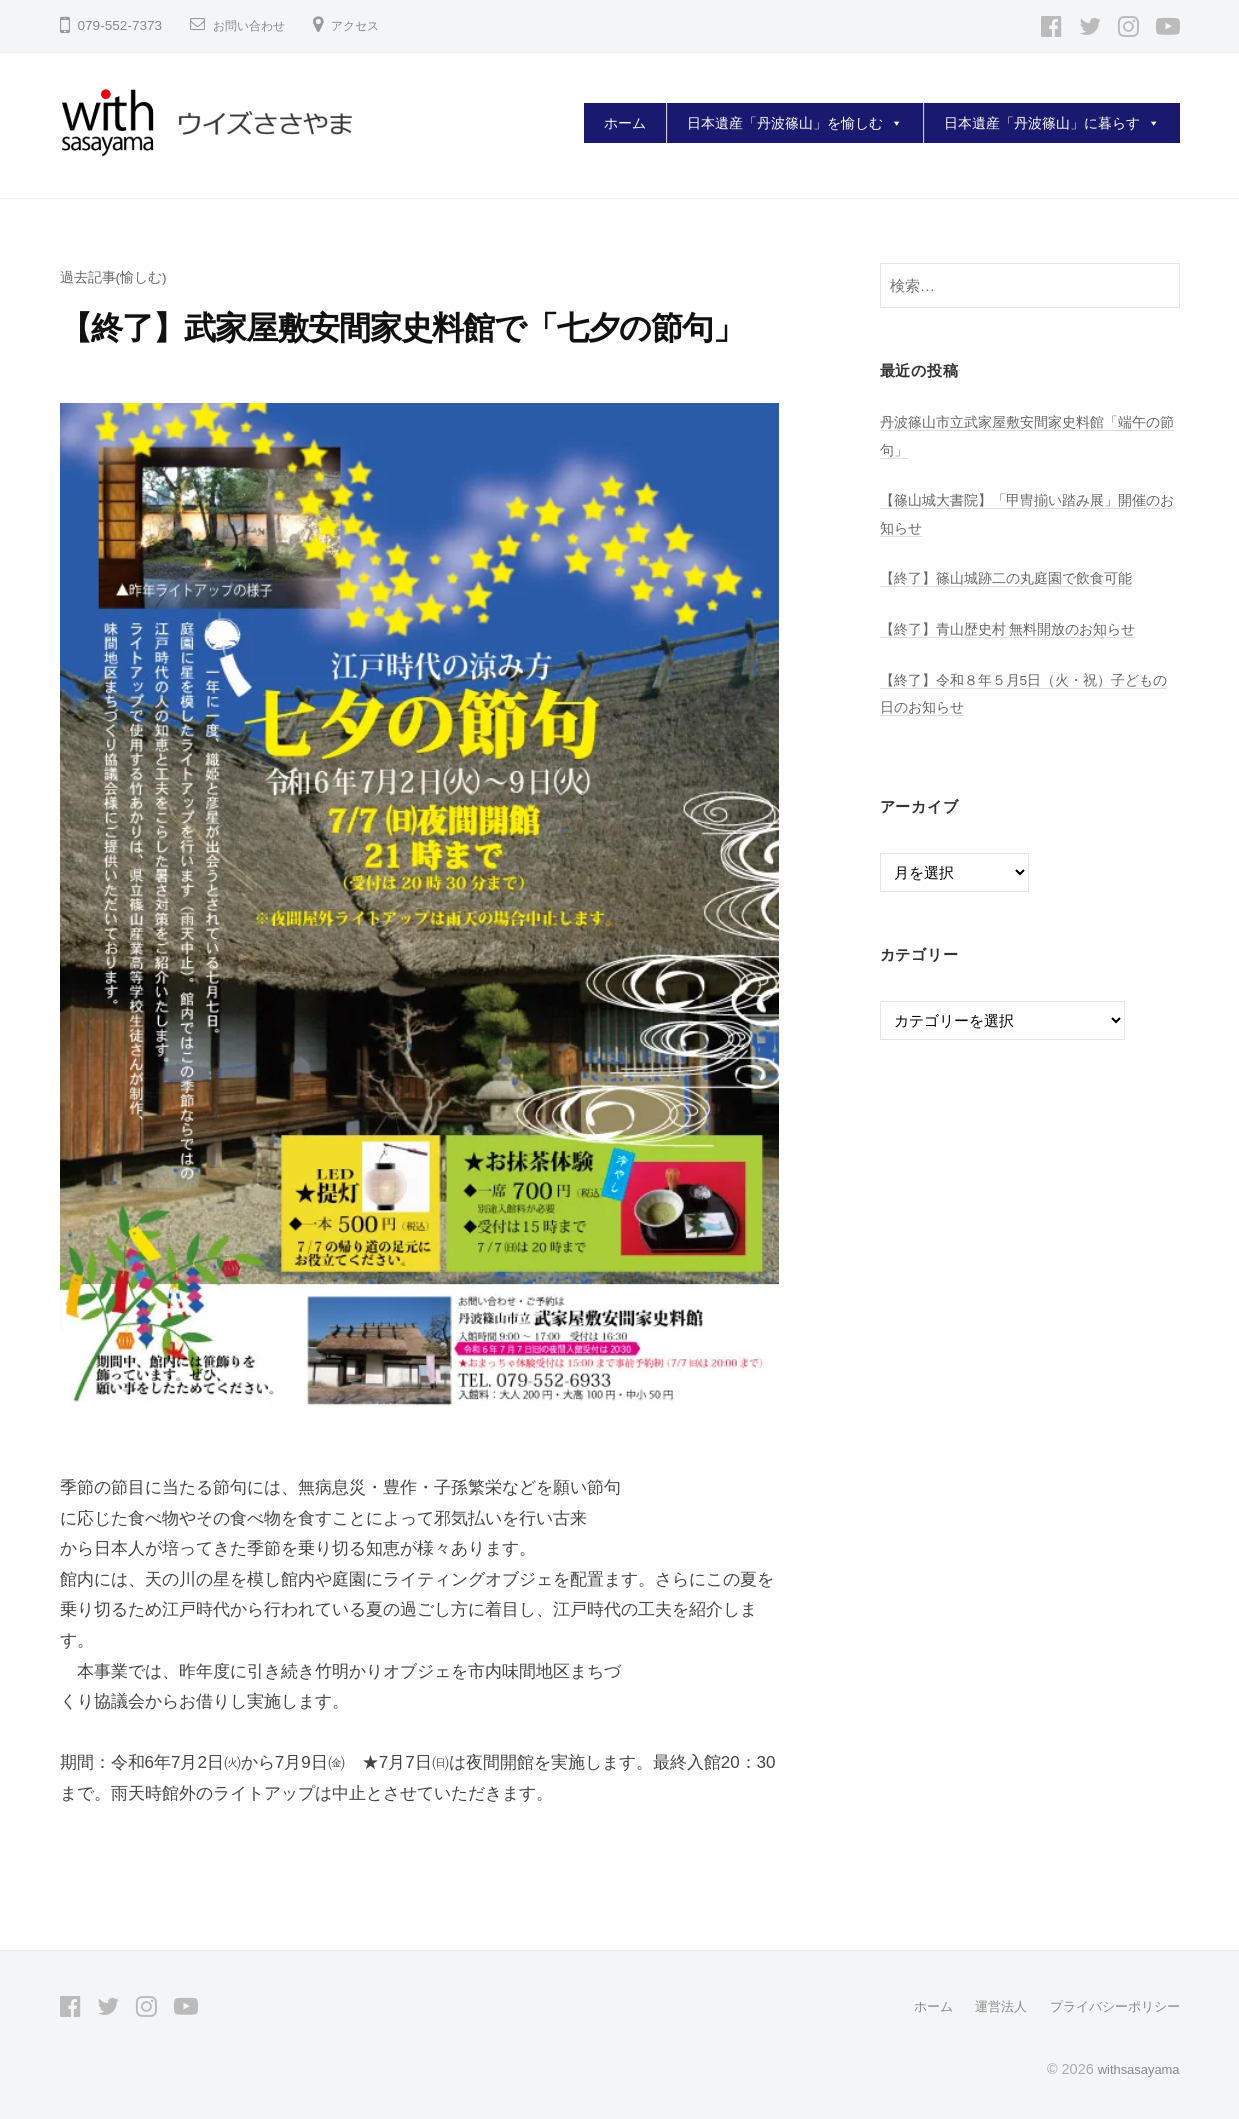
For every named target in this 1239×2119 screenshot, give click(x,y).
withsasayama (1133, 2068)
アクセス (371, 25)
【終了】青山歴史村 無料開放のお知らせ (1017, 628)
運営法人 (989, 2006)
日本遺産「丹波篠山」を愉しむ (795, 123)
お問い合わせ (255, 25)
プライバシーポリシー (1110, 2006)
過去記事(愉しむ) (117, 276)
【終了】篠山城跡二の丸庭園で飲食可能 (1015, 577)
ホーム (625, 123)
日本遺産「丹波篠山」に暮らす (1052, 123)
